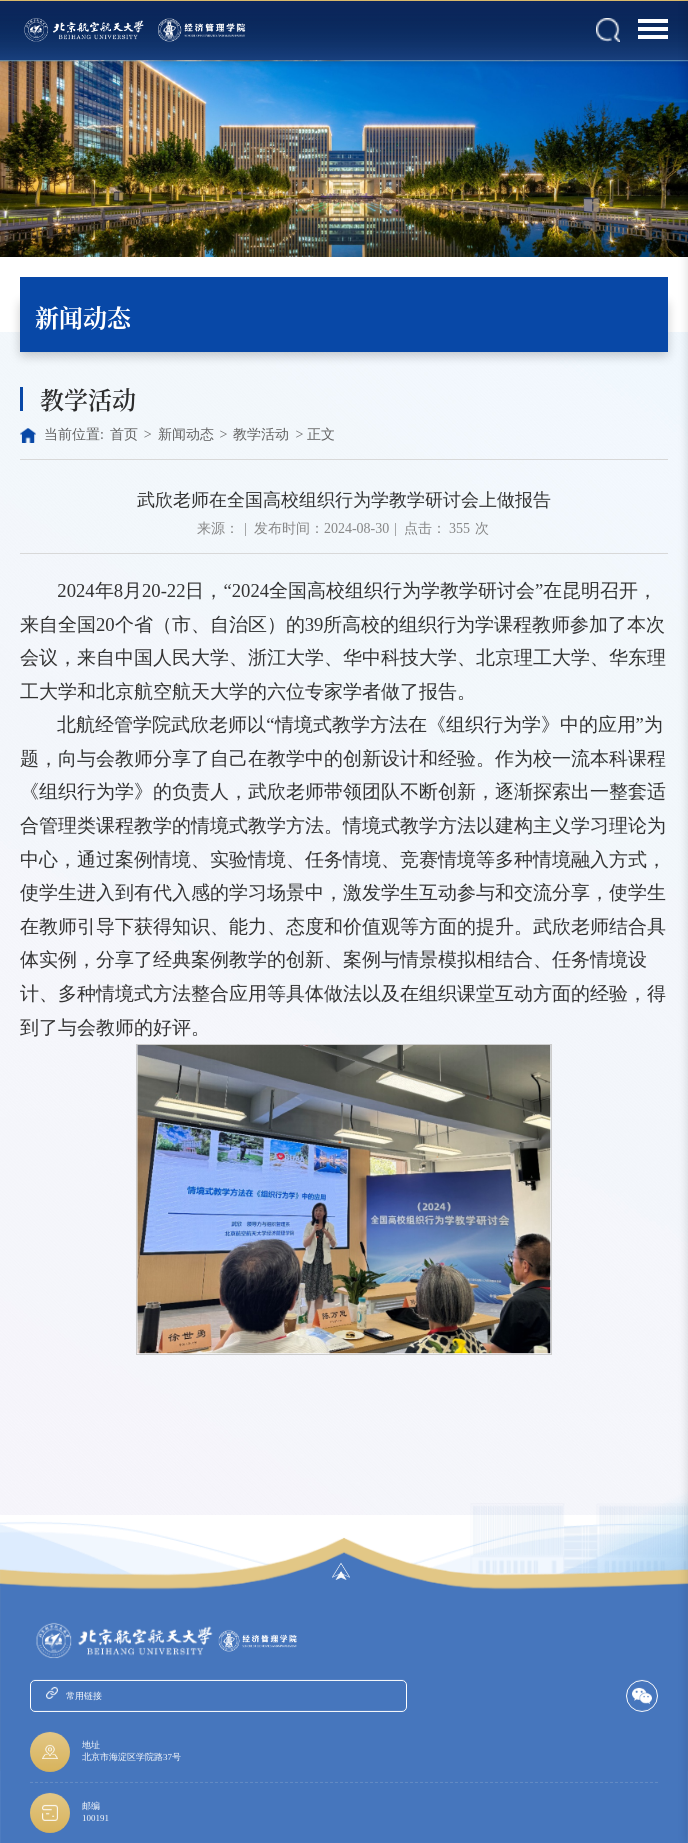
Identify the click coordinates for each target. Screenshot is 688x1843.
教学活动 (261, 434)
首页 (124, 434)
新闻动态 (186, 434)
